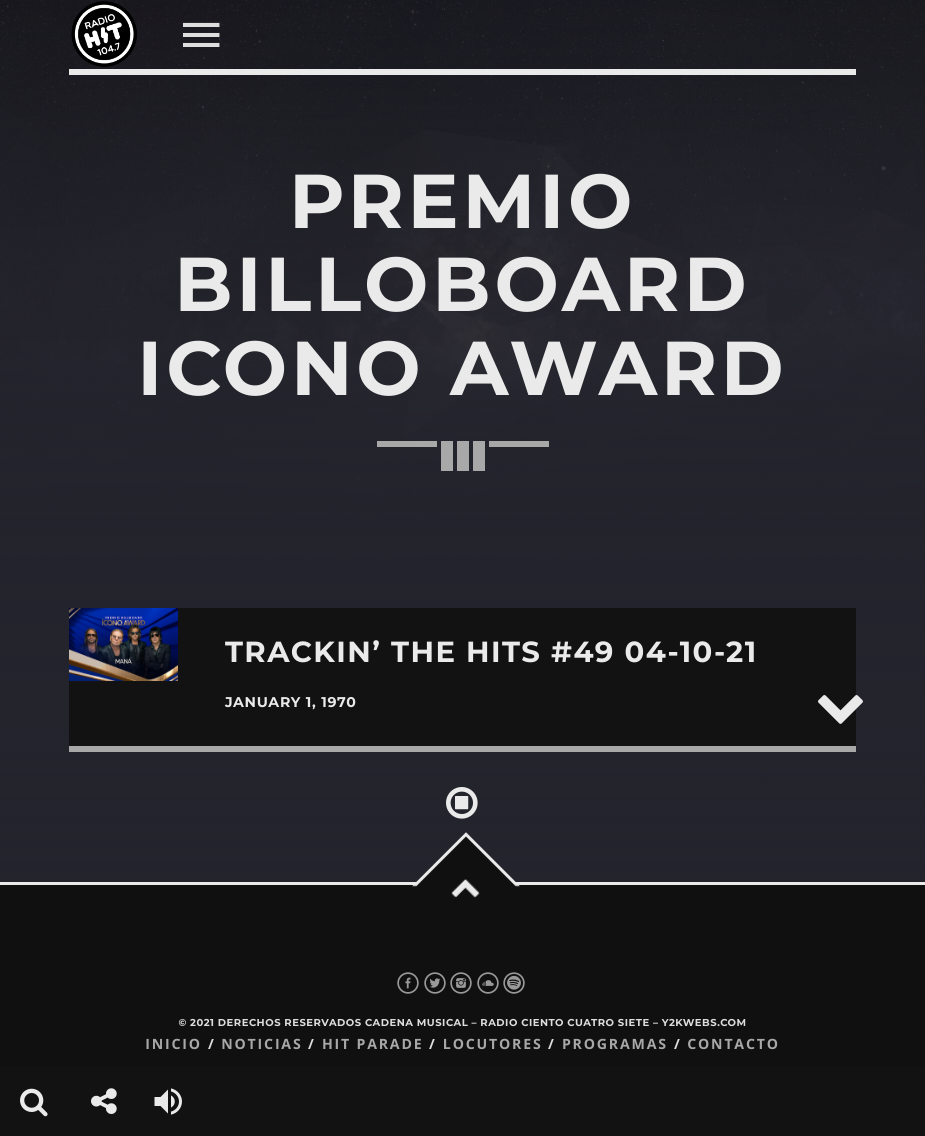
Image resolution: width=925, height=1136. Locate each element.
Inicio (173, 1044)
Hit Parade (372, 1044)
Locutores (493, 1044)
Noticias (261, 1044)
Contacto (733, 1044)
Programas (615, 1044)
